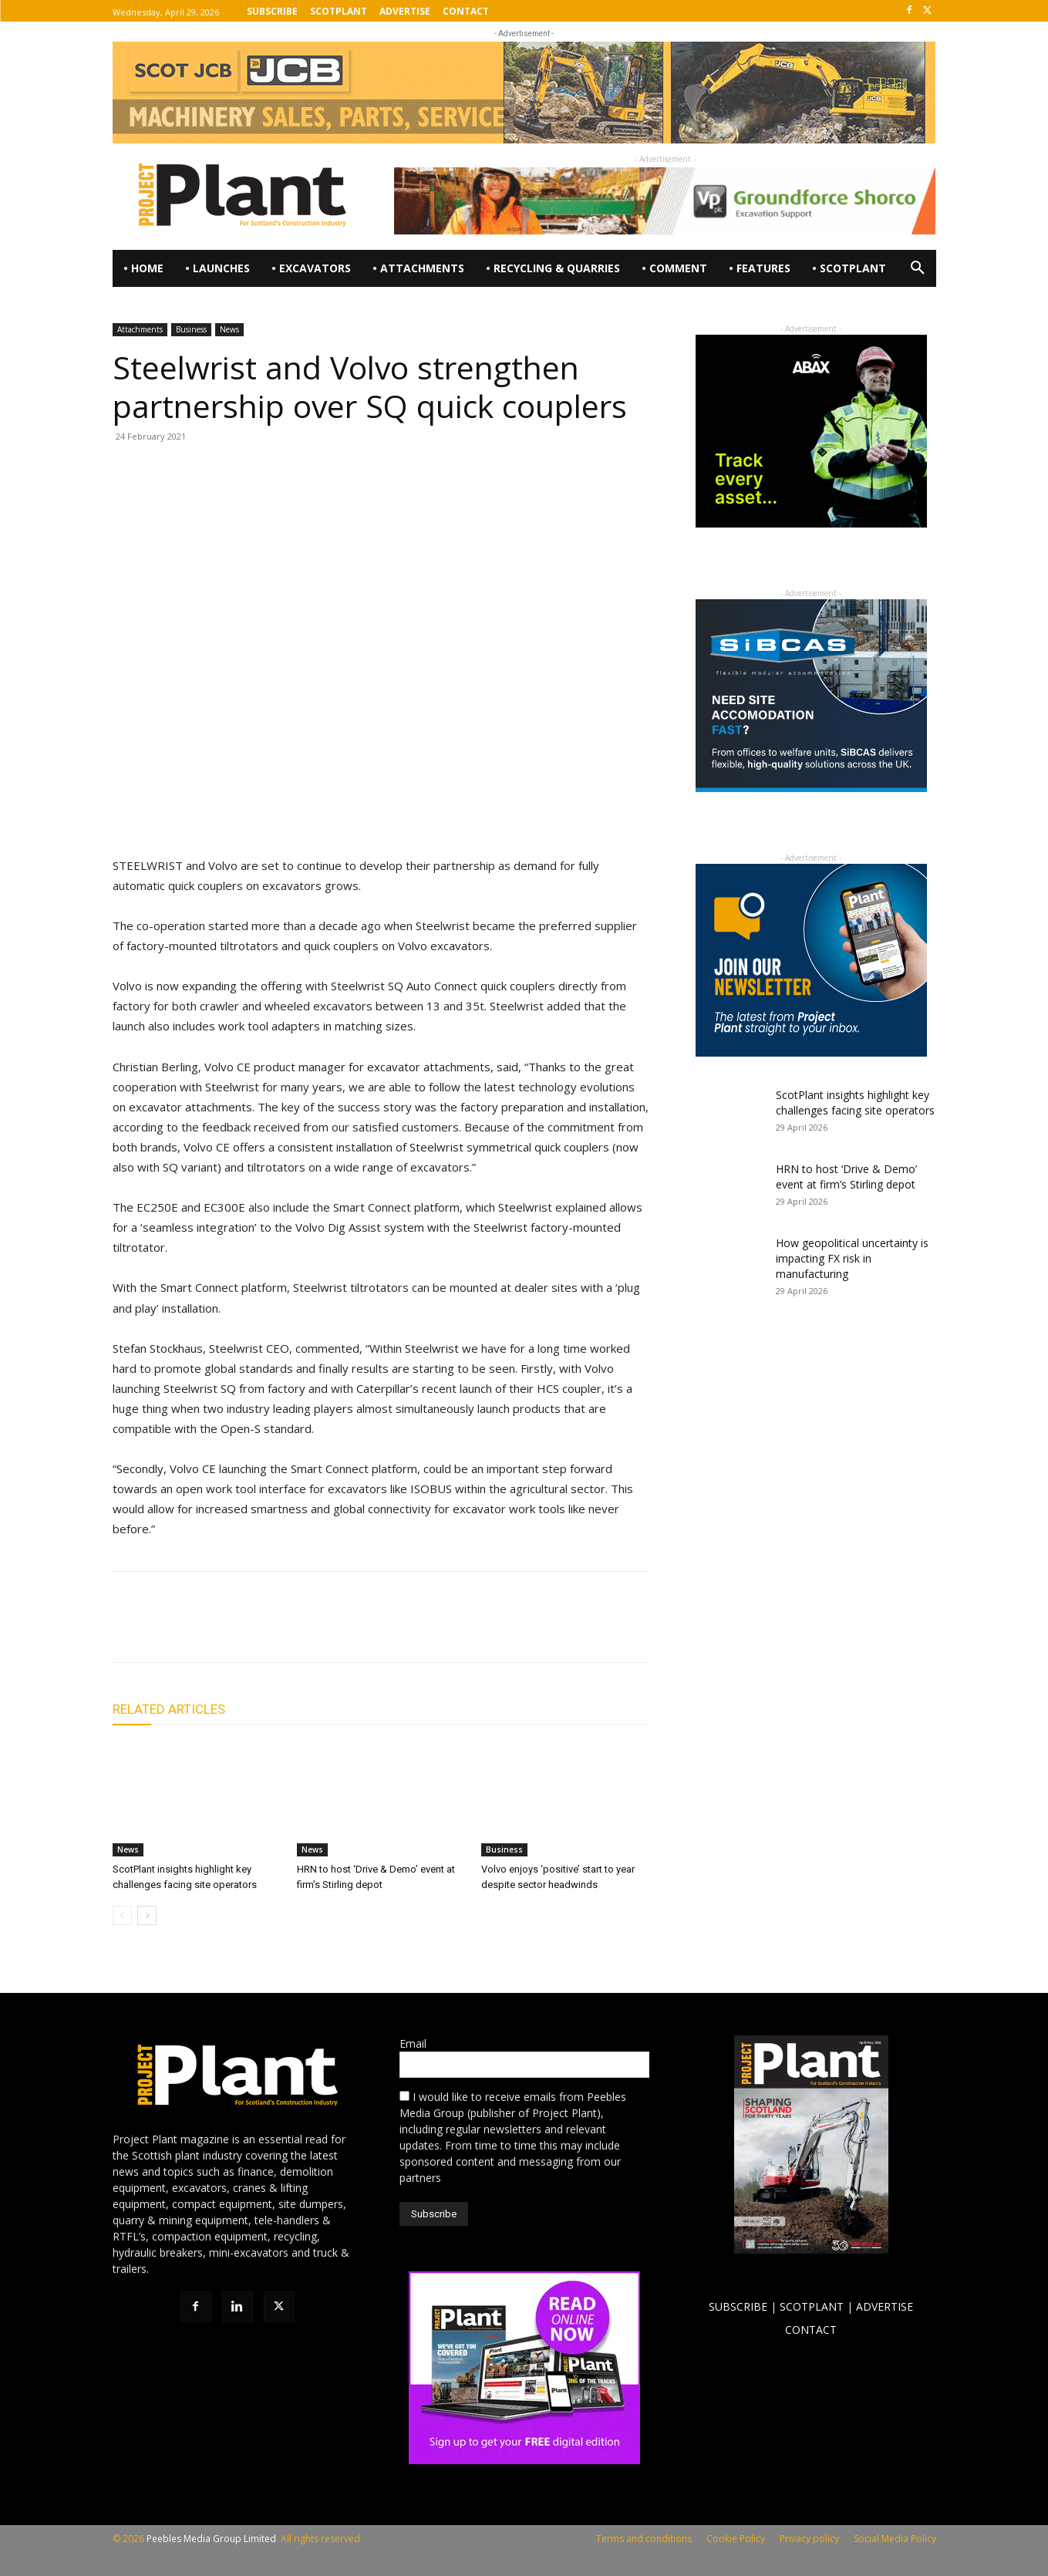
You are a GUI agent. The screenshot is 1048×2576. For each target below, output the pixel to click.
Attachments (140, 329)
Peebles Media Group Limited (211, 2538)
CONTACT (811, 2329)
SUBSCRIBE (738, 2306)
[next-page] (147, 1915)
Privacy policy (809, 2538)
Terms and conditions (644, 2538)
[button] (917, 268)
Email (412, 2043)
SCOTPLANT (812, 2306)
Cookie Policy (735, 2538)
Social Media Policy (895, 2538)
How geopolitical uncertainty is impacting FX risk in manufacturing (852, 1258)
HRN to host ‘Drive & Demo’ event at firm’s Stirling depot (846, 1177)
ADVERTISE (884, 2306)
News (229, 329)
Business (191, 329)
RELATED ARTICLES (169, 1709)
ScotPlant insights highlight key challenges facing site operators (855, 1102)
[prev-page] (122, 1915)
